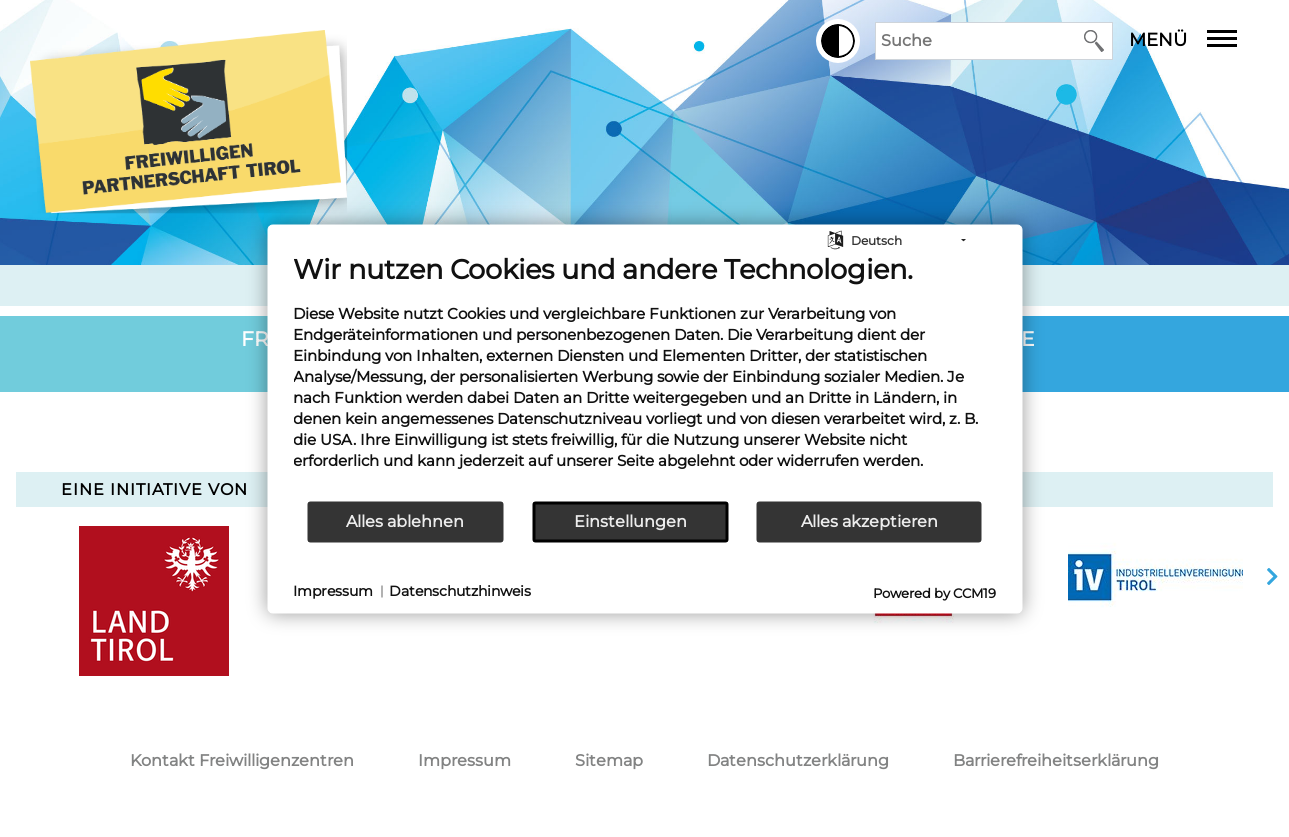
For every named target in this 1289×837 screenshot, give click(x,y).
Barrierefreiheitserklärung (1056, 760)
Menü (1198, 40)
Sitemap (609, 760)
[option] (1156, 577)
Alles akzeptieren (869, 521)
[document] (644, 375)
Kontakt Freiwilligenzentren (242, 760)
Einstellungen (630, 521)
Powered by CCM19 (934, 592)
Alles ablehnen (405, 521)
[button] (838, 41)
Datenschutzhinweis (460, 591)
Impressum (464, 760)
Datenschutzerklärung (798, 760)
